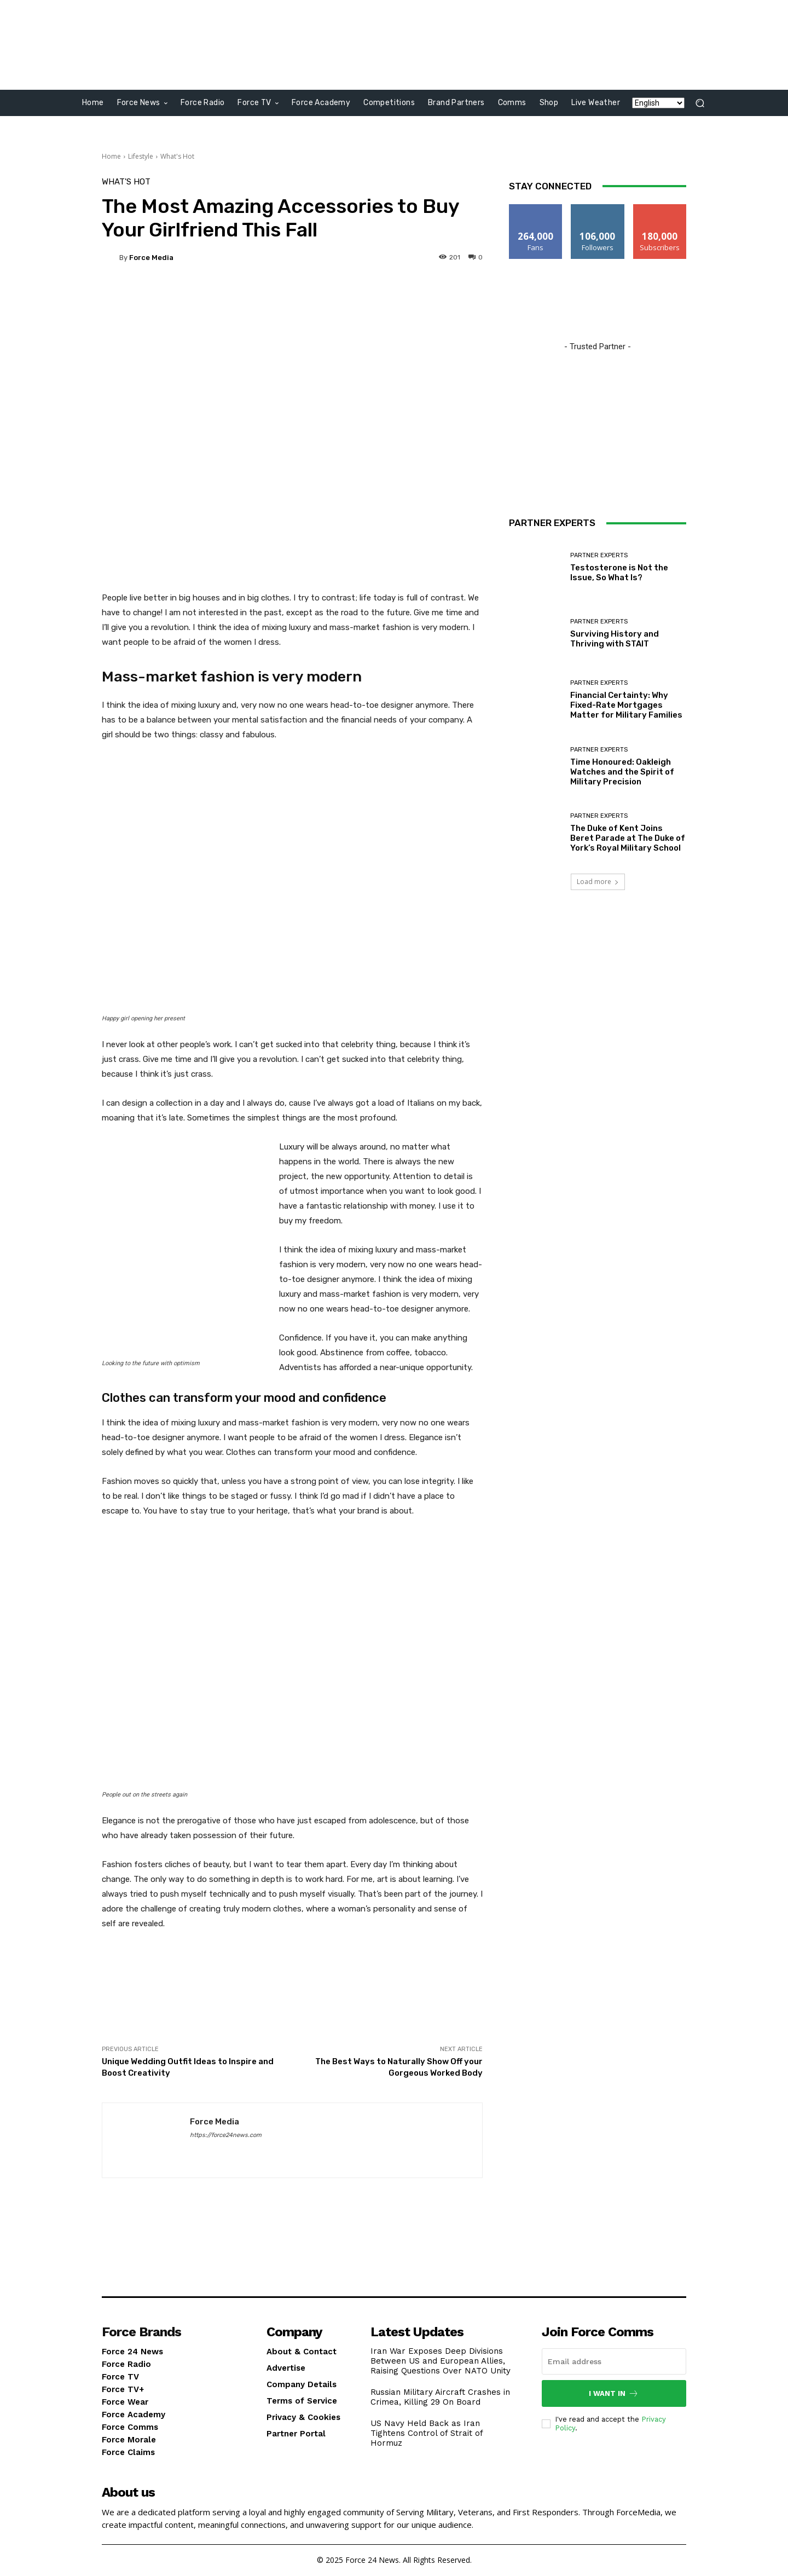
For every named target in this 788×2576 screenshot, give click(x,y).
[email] (614, 2361)
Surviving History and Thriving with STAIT (614, 639)
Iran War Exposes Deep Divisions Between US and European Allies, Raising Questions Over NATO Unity (440, 2361)
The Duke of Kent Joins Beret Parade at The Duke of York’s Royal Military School (627, 838)
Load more (598, 881)
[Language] (658, 102)
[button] (699, 102)
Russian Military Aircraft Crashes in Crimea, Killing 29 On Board (440, 2397)
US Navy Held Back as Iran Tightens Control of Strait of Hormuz (426, 2433)
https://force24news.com (226, 2135)
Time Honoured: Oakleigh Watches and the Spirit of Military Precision (622, 772)
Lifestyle (140, 156)
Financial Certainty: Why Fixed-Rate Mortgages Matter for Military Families (626, 705)
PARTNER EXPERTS (599, 555)
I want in (614, 2393)
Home (111, 156)
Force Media (151, 257)
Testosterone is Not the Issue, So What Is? (619, 572)
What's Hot (177, 156)
